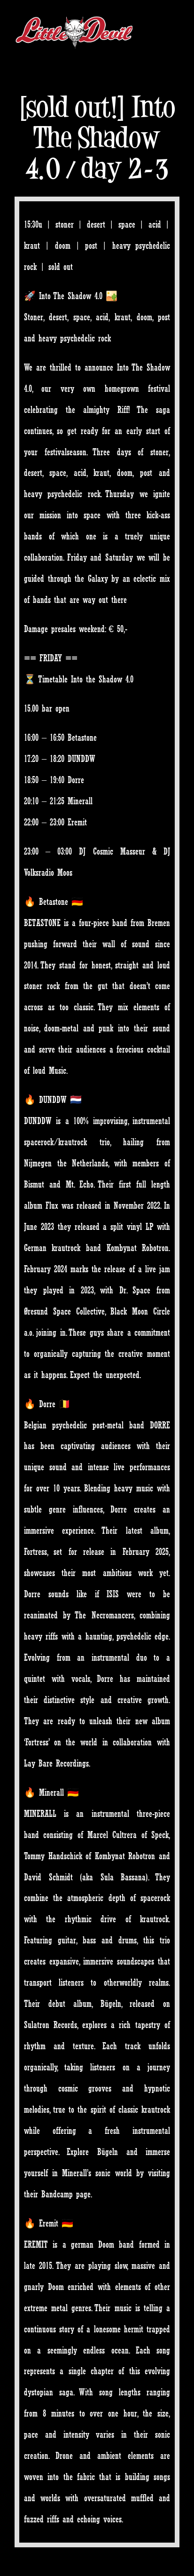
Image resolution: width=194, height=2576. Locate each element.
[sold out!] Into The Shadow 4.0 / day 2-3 (97, 137)
